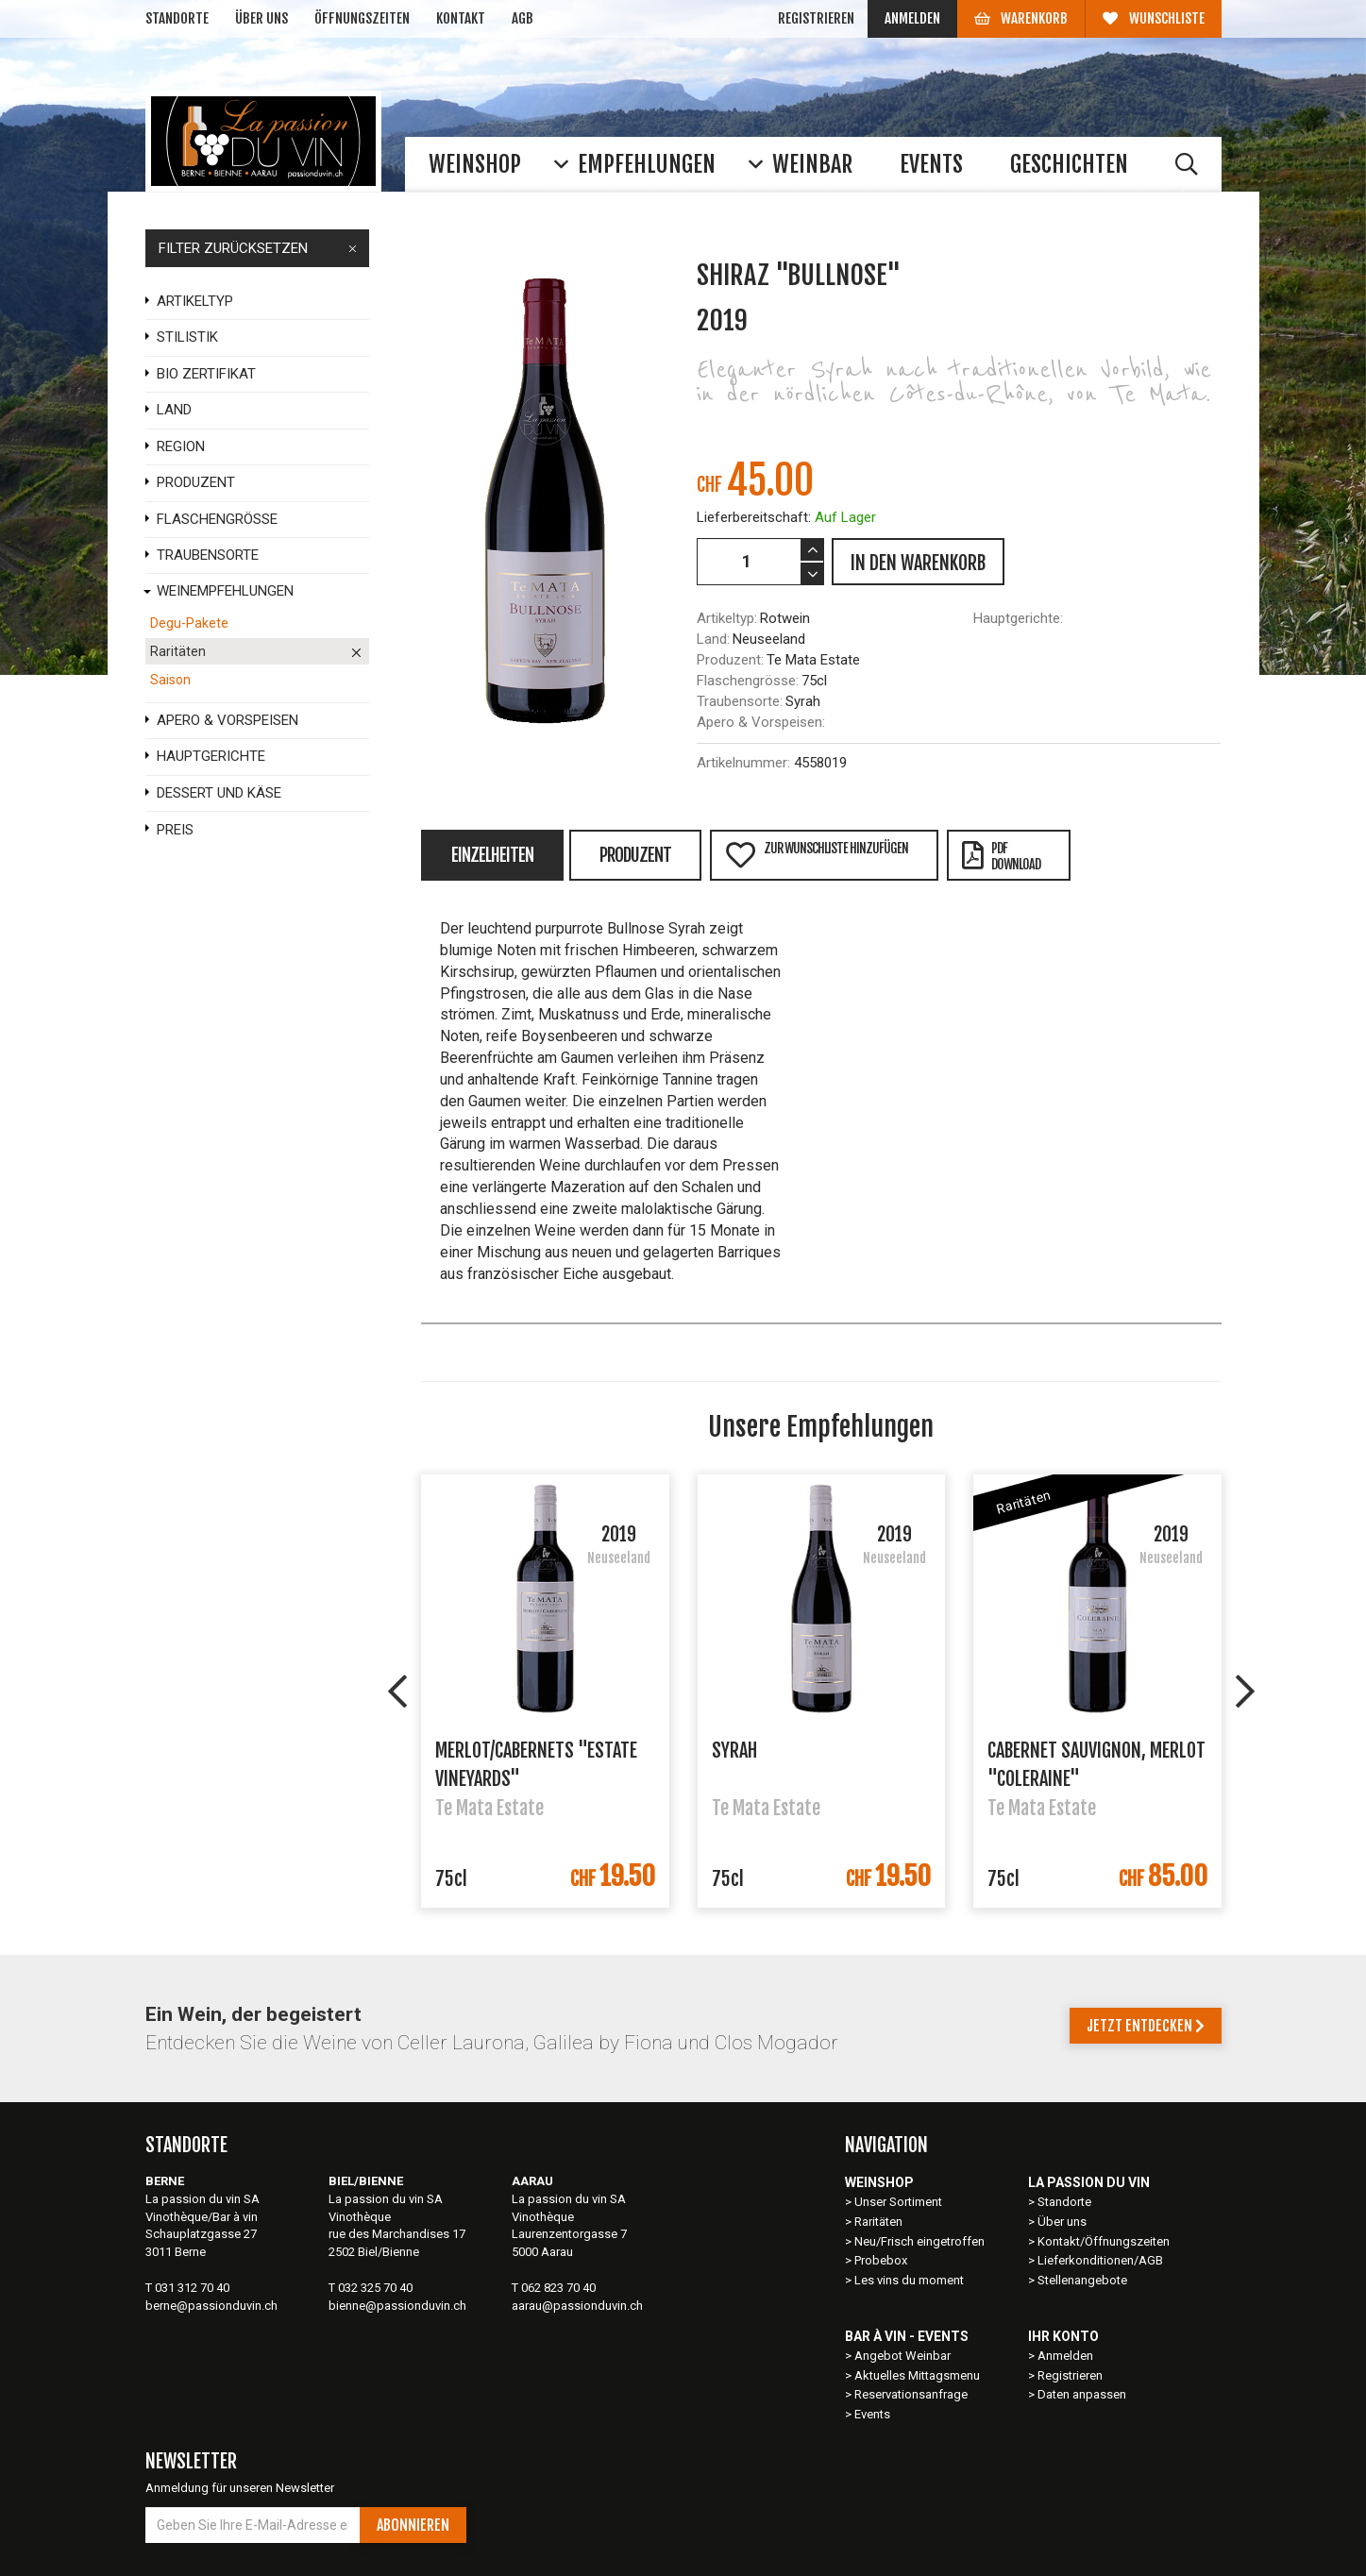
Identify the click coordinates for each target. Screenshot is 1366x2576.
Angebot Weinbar (902, 2356)
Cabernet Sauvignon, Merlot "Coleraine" (1096, 1763)
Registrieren (816, 18)
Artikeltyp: (727, 618)
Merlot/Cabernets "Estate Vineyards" (536, 1763)
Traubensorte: (740, 701)
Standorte (177, 18)
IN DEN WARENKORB (918, 563)
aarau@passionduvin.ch (577, 2305)
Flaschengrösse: (748, 680)
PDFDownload (1001, 856)
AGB (522, 18)
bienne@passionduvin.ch (397, 2305)
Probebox (880, 2260)
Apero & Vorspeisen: (761, 722)
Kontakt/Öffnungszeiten (1103, 2241)
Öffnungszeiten (362, 18)
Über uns (261, 18)
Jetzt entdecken (1146, 2025)
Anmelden (912, 18)
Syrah (734, 1750)
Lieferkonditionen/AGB (1100, 2260)
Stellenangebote (1082, 2280)
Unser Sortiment (899, 2202)
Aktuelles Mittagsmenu (917, 2375)
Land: (713, 639)
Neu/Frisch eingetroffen (919, 2241)
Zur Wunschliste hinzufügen (816, 854)
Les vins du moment (909, 2280)
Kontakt (460, 18)
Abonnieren (413, 2525)
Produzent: (730, 659)
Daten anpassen (1081, 2394)
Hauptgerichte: (1018, 618)
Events (872, 2414)
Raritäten (878, 2221)
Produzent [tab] (635, 855)
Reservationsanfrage (911, 2394)
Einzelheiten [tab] (492, 855)
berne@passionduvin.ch (211, 2305)
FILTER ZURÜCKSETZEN (258, 248)
